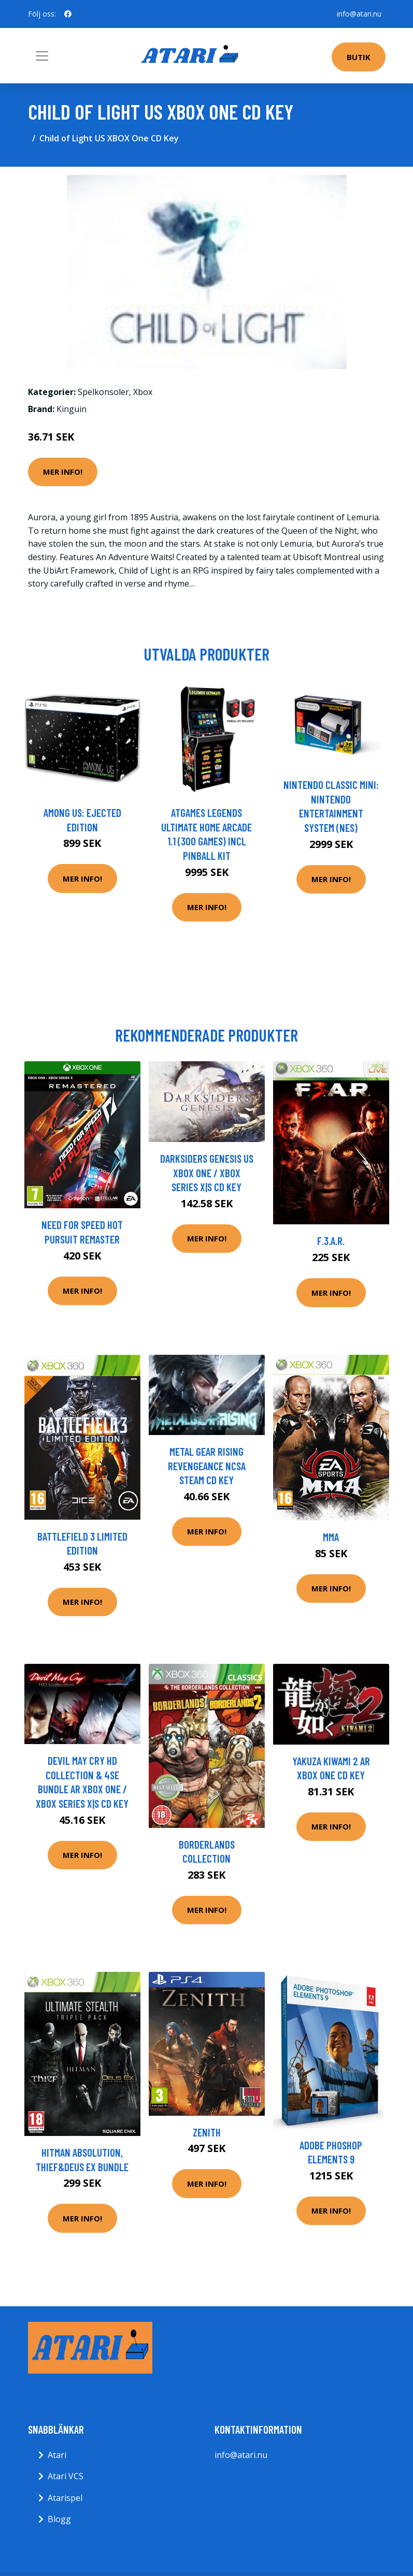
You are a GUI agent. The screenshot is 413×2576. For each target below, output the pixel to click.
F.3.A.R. (331, 1240)
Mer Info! (62, 471)
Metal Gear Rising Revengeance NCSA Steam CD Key (207, 1465)
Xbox (142, 392)
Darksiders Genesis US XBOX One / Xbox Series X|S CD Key (206, 1172)
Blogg (59, 2519)
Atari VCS (65, 2476)
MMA (331, 1536)
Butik (359, 57)
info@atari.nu (359, 14)
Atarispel (65, 2498)
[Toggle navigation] (42, 56)
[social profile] (68, 14)
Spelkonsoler (103, 392)
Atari (57, 2455)
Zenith (207, 2132)
